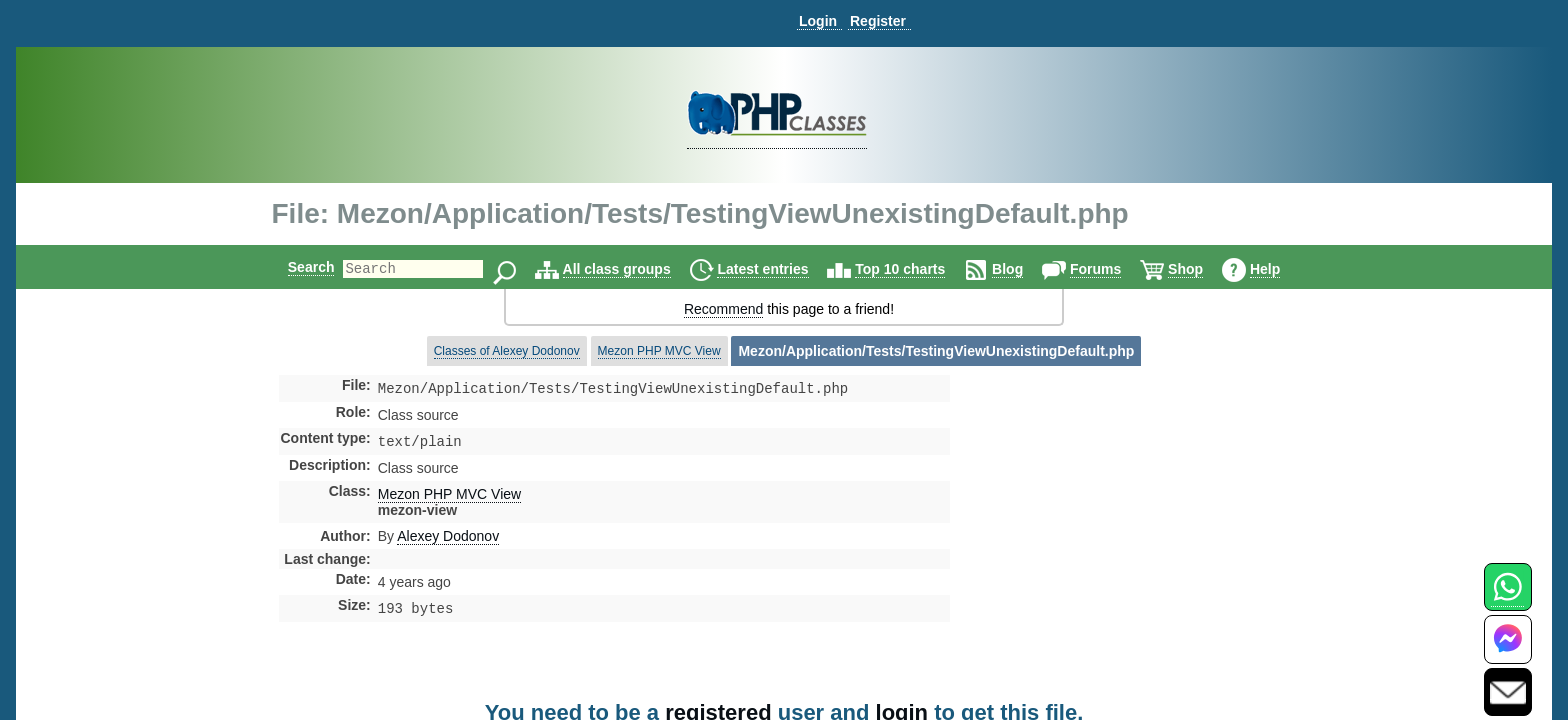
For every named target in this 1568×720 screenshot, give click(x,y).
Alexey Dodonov (448, 540)
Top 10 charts (917, 269)
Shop (1202, 269)
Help (1282, 269)
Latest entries (779, 269)
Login (818, 21)
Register (878, 21)
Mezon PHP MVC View (659, 351)
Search (294, 267)
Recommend (723, 309)
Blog (1024, 269)
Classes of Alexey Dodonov (507, 351)
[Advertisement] (1108, 544)
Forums (1112, 269)
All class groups (634, 269)
